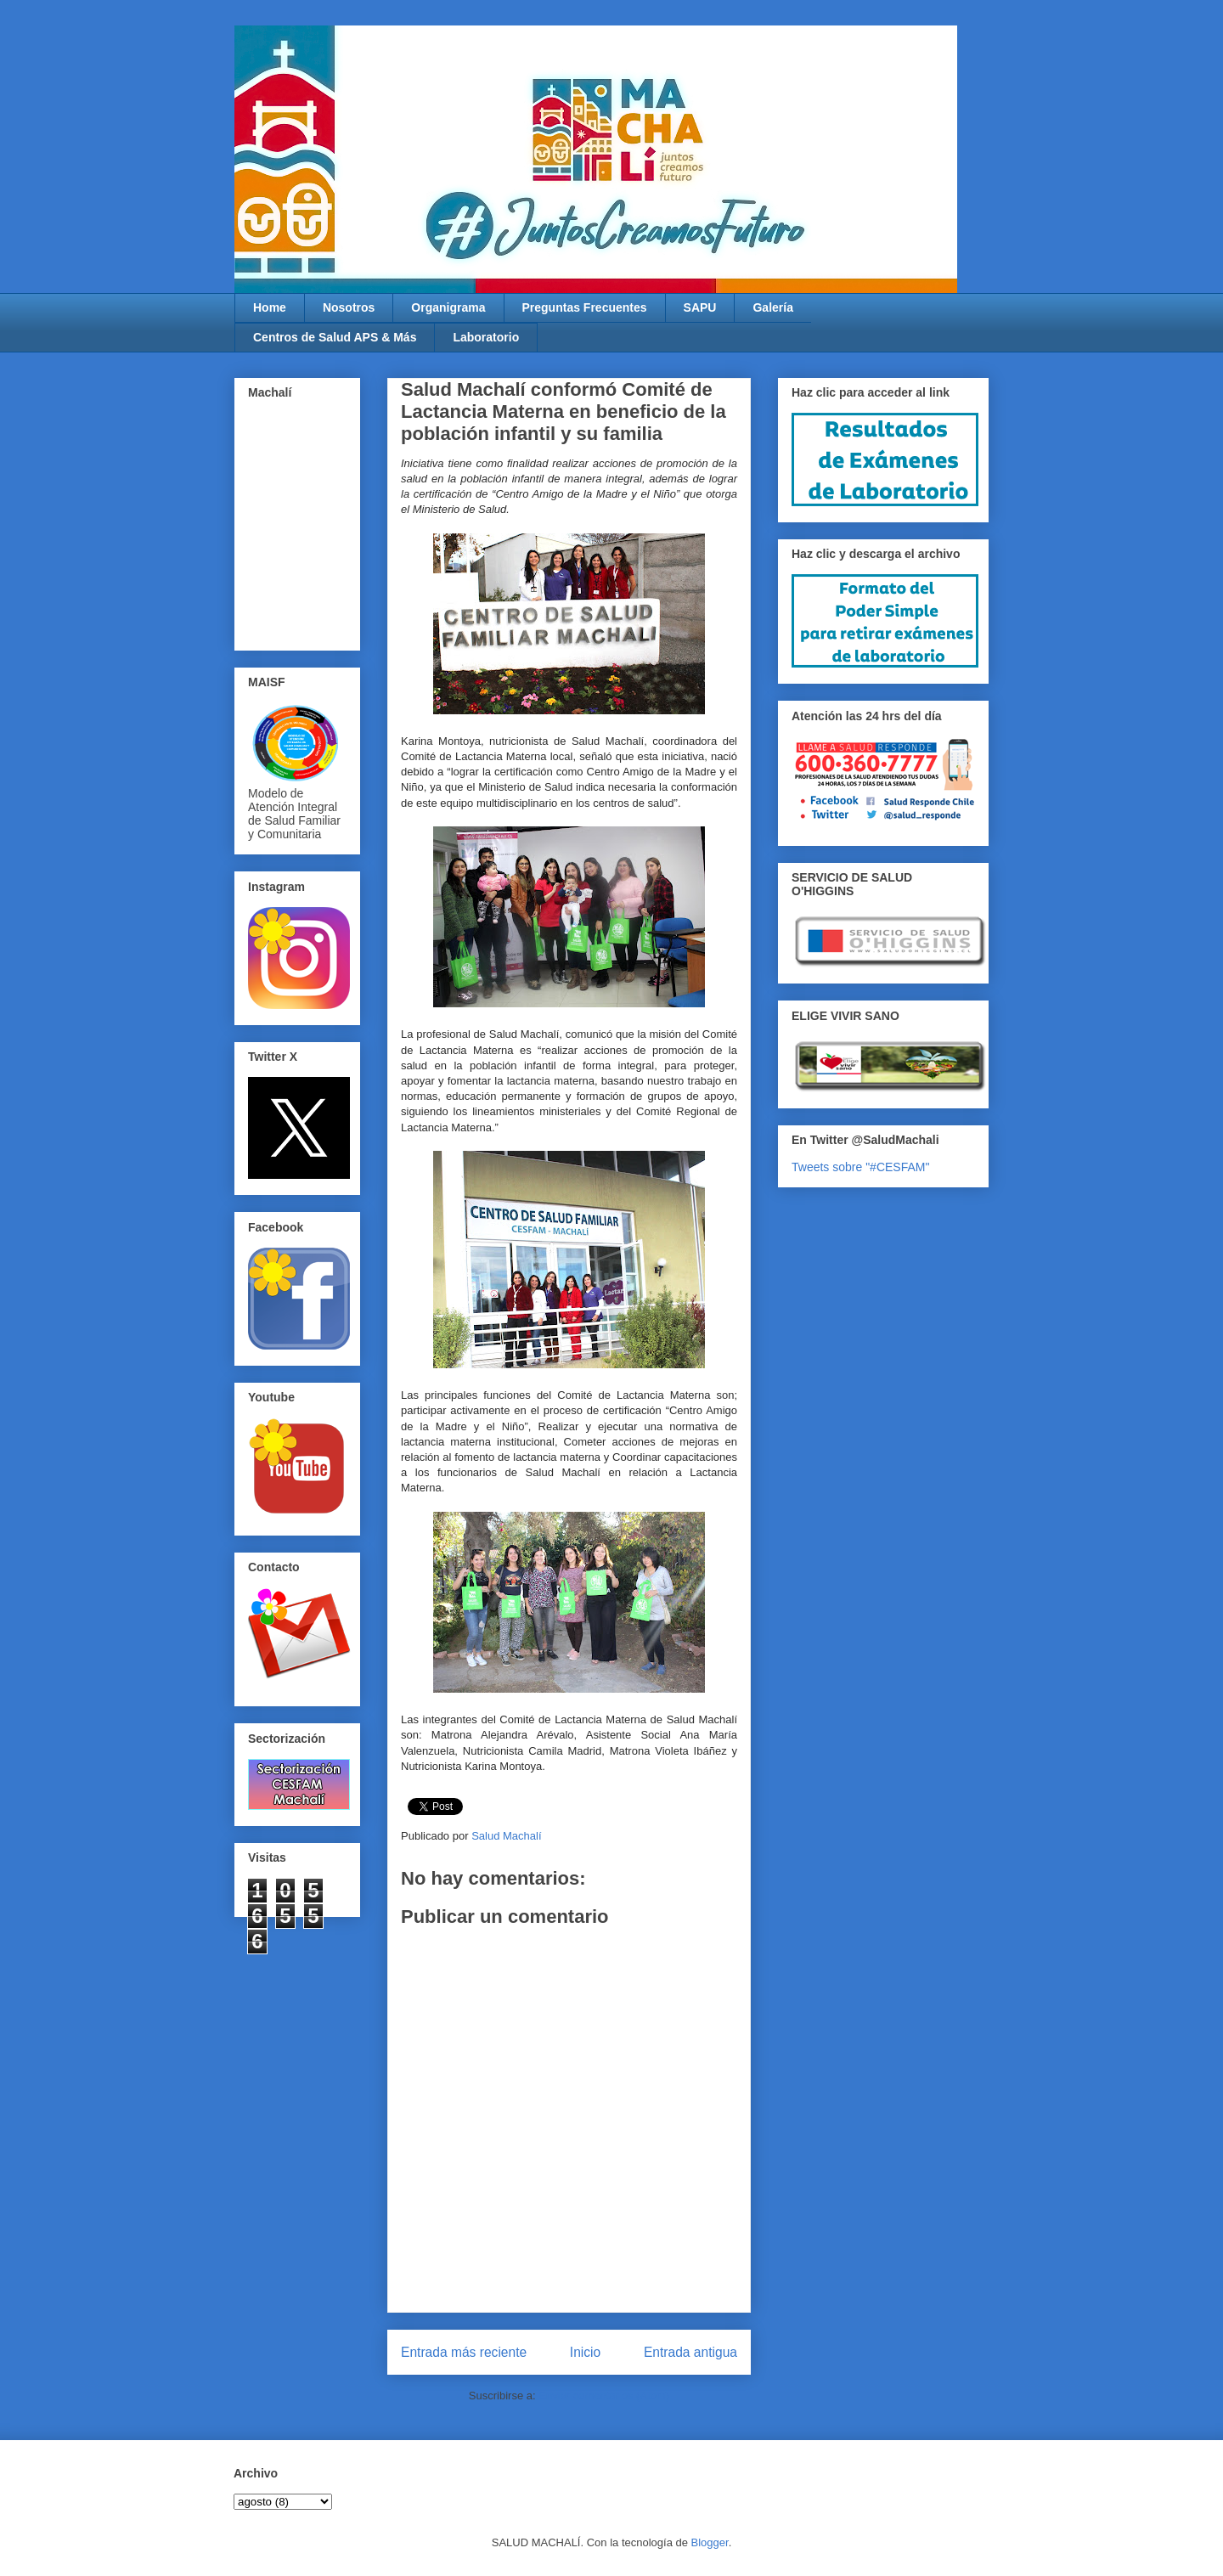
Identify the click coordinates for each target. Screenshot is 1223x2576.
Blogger (710, 2542)
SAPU (700, 307)
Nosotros (349, 307)
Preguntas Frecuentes (584, 307)
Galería (772, 307)
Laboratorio (486, 337)
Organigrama (448, 307)
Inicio (585, 2352)
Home (269, 307)
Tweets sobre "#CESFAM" (860, 1167)
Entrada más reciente (464, 2352)
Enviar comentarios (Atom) (603, 2395)
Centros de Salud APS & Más (334, 337)
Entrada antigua (690, 2352)
